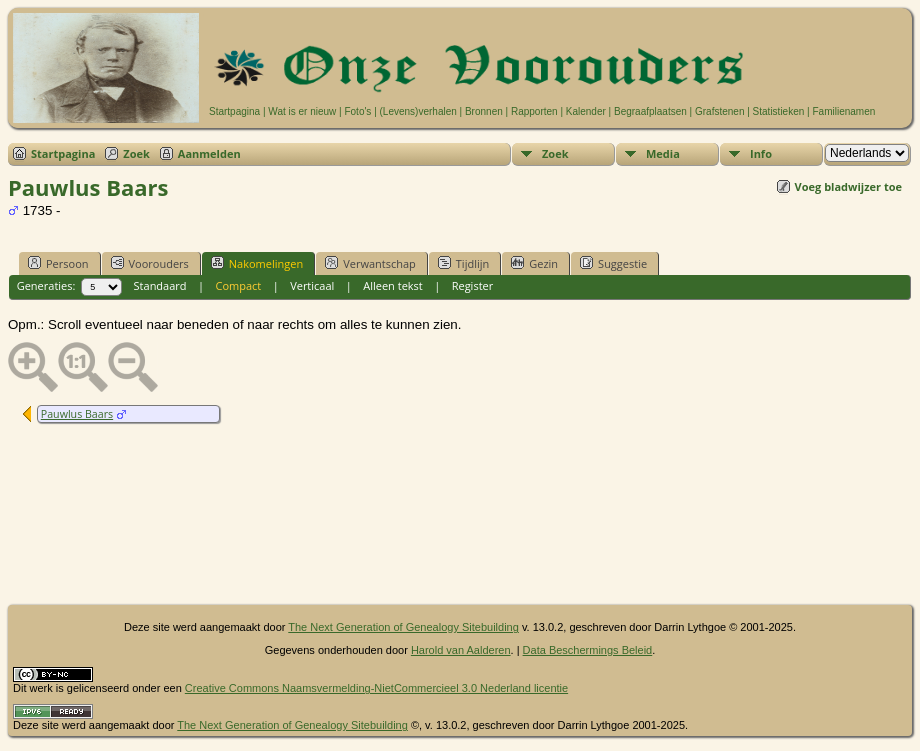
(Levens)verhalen (418, 111)
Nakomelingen (257, 263)
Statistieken (779, 111)
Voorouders (150, 263)
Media (663, 153)
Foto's (357, 111)
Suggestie (613, 263)
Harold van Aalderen (461, 650)
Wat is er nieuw (302, 111)
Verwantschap (370, 263)
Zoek (136, 153)
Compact (238, 285)
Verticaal (312, 285)
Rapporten (534, 111)
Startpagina (234, 111)
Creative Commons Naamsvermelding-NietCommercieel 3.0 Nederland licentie (376, 688)
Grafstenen (719, 111)
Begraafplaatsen (650, 111)
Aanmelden (209, 153)
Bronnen (484, 111)
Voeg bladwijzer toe (848, 186)
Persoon (58, 263)
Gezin (534, 263)
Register (473, 285)
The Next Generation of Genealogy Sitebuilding (403, 627)
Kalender (586, 111)
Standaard (160, 285)
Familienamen (843, 111)
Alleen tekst (393, 285)
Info (761, 153)
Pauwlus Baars (77, 414)
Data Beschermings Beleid (588, 650)
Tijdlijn (463, 263)
